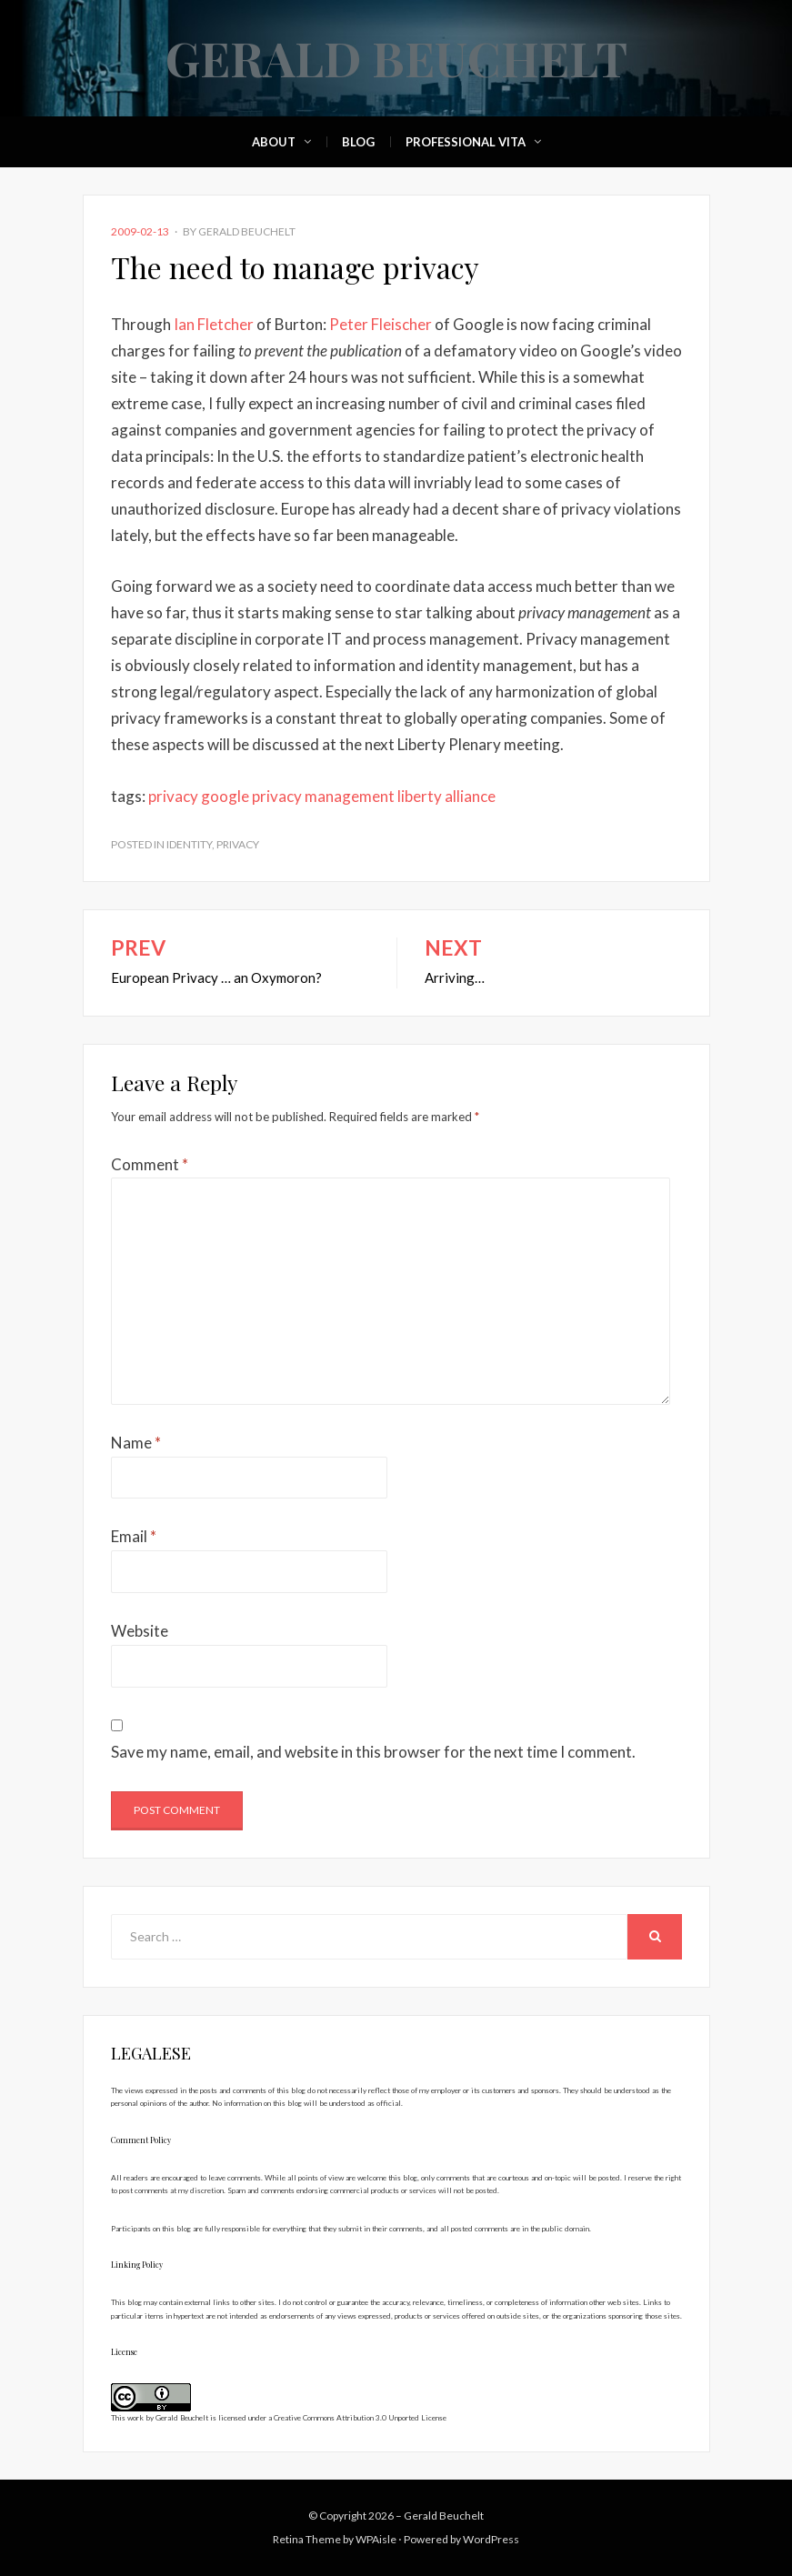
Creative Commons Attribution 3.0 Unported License (360, 2417)
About (274, 142)
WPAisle (376, 2539)
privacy (173, 796)
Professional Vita (466, 142)
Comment (149, 1164)
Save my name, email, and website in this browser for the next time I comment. (373, 1751)
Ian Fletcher (215, 324)
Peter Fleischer (380, 324)
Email (133, 1536)
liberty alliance (446, 796)
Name (136, 1442)
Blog (358, 142)
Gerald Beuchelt (396, 57)
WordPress (491, 2539)
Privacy (237, 844)
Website (139, 1630)
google (225, 796)
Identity (189, 844)
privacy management (323, 796)
